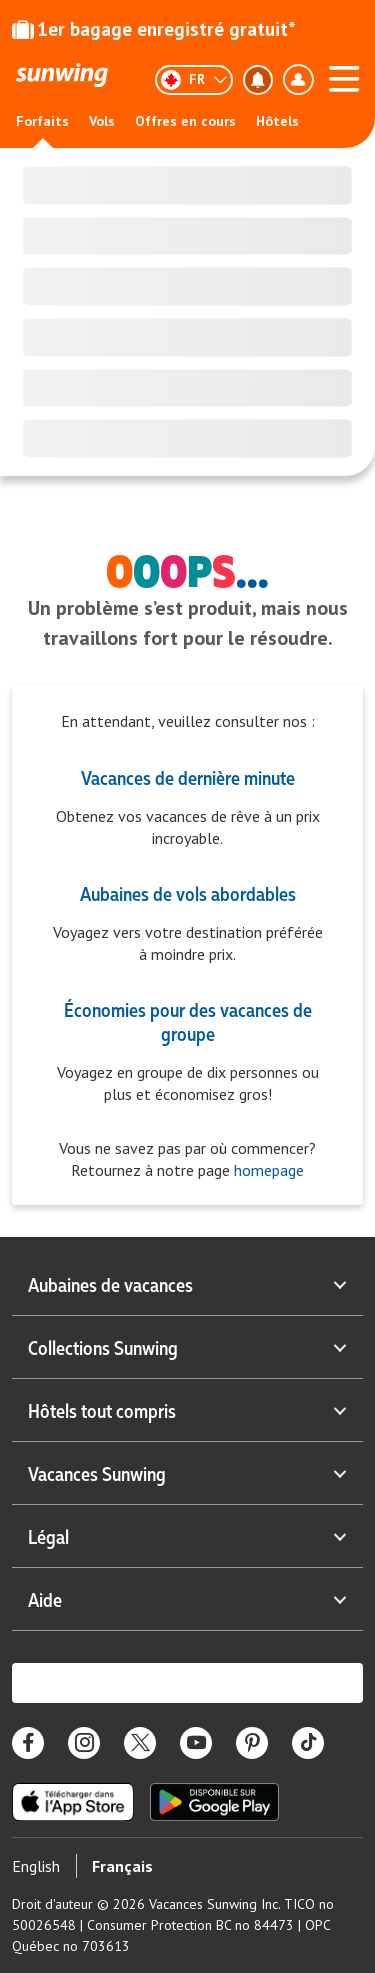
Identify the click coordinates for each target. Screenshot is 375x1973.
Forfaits (42, 121)
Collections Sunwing (187, 1347)
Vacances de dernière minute (188, 777)
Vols (102, 121)
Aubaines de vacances (187, 1284)
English (36, 1866)
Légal (187, 1536)
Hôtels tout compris (187, 1410)
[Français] (194, 80)
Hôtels (277, 121)
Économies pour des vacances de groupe (188, 1021)
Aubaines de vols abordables (188, 893)
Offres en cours (185, 121)
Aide (187, 1599)
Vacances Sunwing (187, 1473)
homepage (267, 1170)
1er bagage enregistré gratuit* (154, 29)
